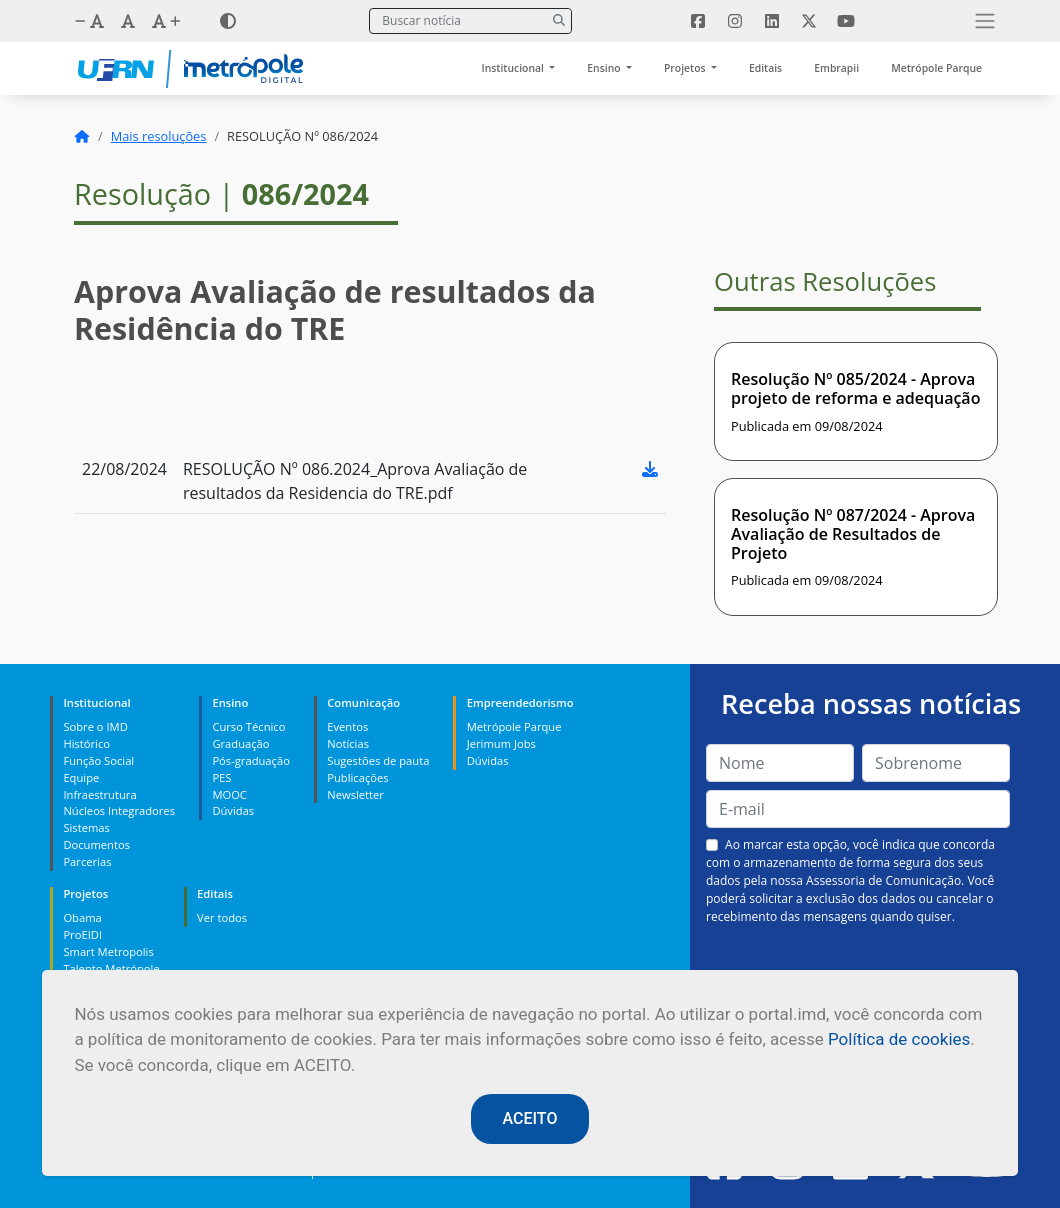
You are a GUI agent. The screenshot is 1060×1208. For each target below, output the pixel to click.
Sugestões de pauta (378, 760)
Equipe (81, 777)
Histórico (86, 743)
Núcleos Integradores (119, 810)
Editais (765, 68)
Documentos (96, 844)
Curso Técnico (248, 726)
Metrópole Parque (936, 68)
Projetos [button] (686, 68)
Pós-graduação (250, 760)
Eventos (347, 726)
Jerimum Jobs (501, 743)
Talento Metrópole (111, 968)
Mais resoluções (159, 136)
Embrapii (836, 68)
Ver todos (222, 917)
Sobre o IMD (95, 726)
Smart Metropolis (108, 951)
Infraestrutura (99, 794)
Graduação (240, 743)
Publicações (357, 777)
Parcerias (87, 861)
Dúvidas (233, 810)
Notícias (348, 743)
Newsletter (355, 794)
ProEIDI (82, 934)
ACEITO (530, 1118)
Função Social (98, 760)
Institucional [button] (514, 68)
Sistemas (86, 827)
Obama (82, 917)
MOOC (229, 794)
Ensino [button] (605, 68)
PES (221, 777)
